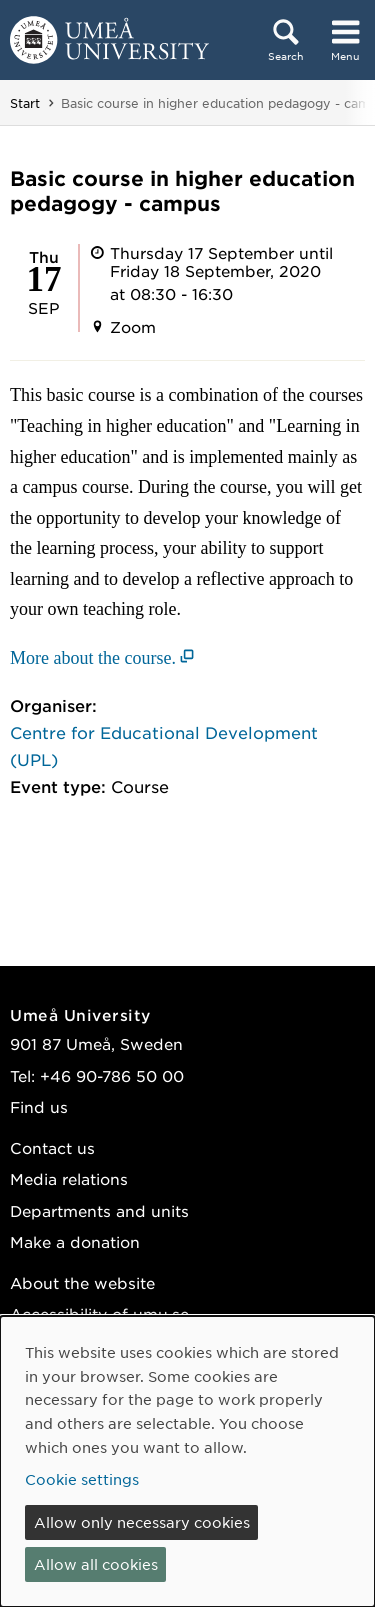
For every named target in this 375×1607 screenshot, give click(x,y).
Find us (39, 1106)
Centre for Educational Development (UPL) (164, 745)
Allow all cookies (96, 1564)
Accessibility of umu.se (99, 1313)
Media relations (69, 1178)
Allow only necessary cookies (142, 1522)
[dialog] (187, 1461)
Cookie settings (82, 1479)
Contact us (52, 1147)
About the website (82, 1282)
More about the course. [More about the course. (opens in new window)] (93, 658)
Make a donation (75, 1241)
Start (25, 103)
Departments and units (99, 1210)
